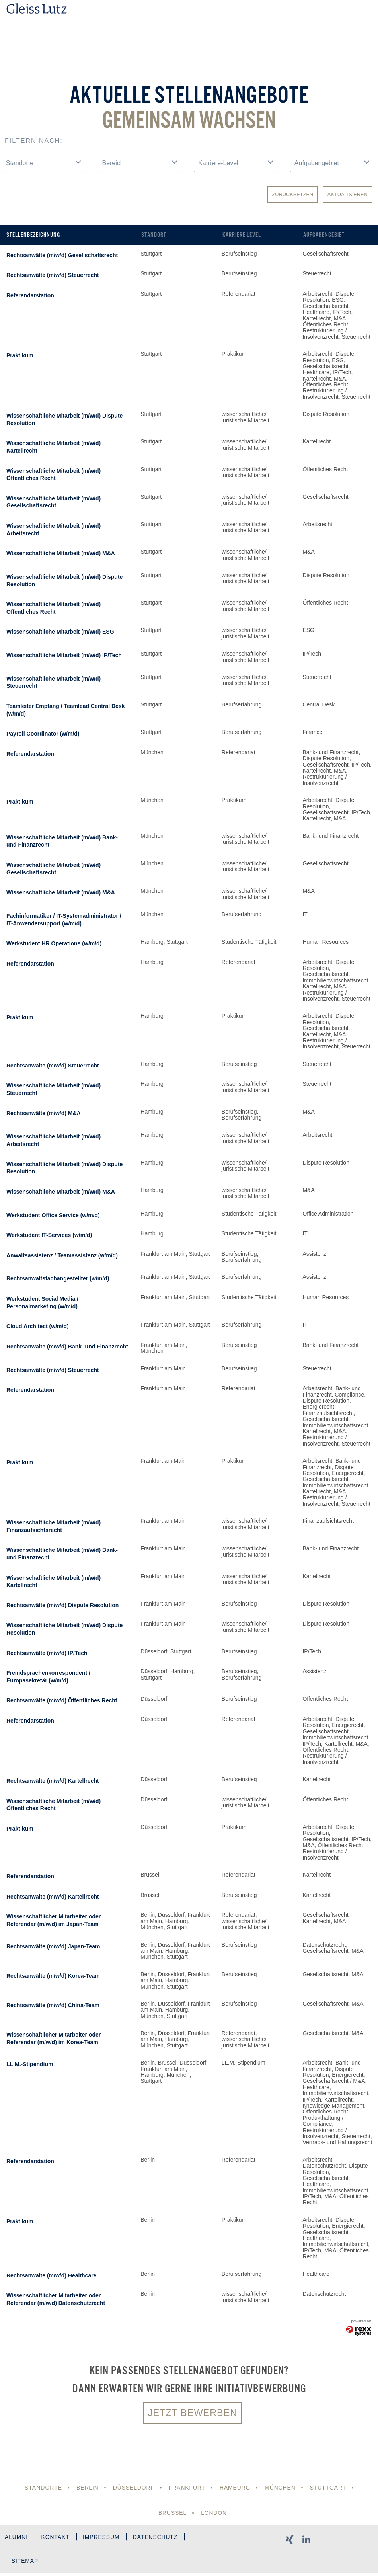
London (214, 2513)
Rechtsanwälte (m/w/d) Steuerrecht (52, 275)
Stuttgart (329, 2488)
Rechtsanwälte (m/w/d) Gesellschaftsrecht (62, 255)
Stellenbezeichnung (33, 235)
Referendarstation (30, 295)
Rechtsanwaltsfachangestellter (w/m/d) (57, 1278)
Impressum (104, 2538)
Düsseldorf (133, 2488)
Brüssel (172, 2513)
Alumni (16, 2538)
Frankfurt (186, 2488)
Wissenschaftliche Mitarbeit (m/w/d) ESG (60, 631)
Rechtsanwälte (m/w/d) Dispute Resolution (62, 1605)
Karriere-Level (241, 235)
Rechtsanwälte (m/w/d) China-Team (52, 2005)
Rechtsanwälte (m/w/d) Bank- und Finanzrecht (67, 1346)
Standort (153, 235)
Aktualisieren (347, 194)
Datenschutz (160, 2538)
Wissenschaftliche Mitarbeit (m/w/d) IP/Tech (64, 655)
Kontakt (57, 2538)
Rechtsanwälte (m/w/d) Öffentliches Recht (61, 1700)
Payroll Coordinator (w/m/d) (43, 733)
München (281, 2488)
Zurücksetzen (292, 194)
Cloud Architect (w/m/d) (37, 1326)
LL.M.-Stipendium (29, 2064)
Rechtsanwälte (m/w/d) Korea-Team (53, 1976)
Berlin (86, 2488)
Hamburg (235, 2488)
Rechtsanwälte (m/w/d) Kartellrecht (52, 1781)
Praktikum (19, 355)
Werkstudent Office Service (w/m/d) (53, 1215)
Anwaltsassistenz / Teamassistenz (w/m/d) (62, 1255)
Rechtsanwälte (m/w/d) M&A (43, 1113)
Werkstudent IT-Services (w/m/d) (49, 1235)
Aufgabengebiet (324, 235)
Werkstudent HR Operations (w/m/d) (53, 943)
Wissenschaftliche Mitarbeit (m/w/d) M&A (60, 553)
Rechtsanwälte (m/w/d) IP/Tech (47, 1653)
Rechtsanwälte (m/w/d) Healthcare (51, 2275)
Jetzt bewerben (192, 2413)
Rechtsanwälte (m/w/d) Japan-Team (53, 1946)
